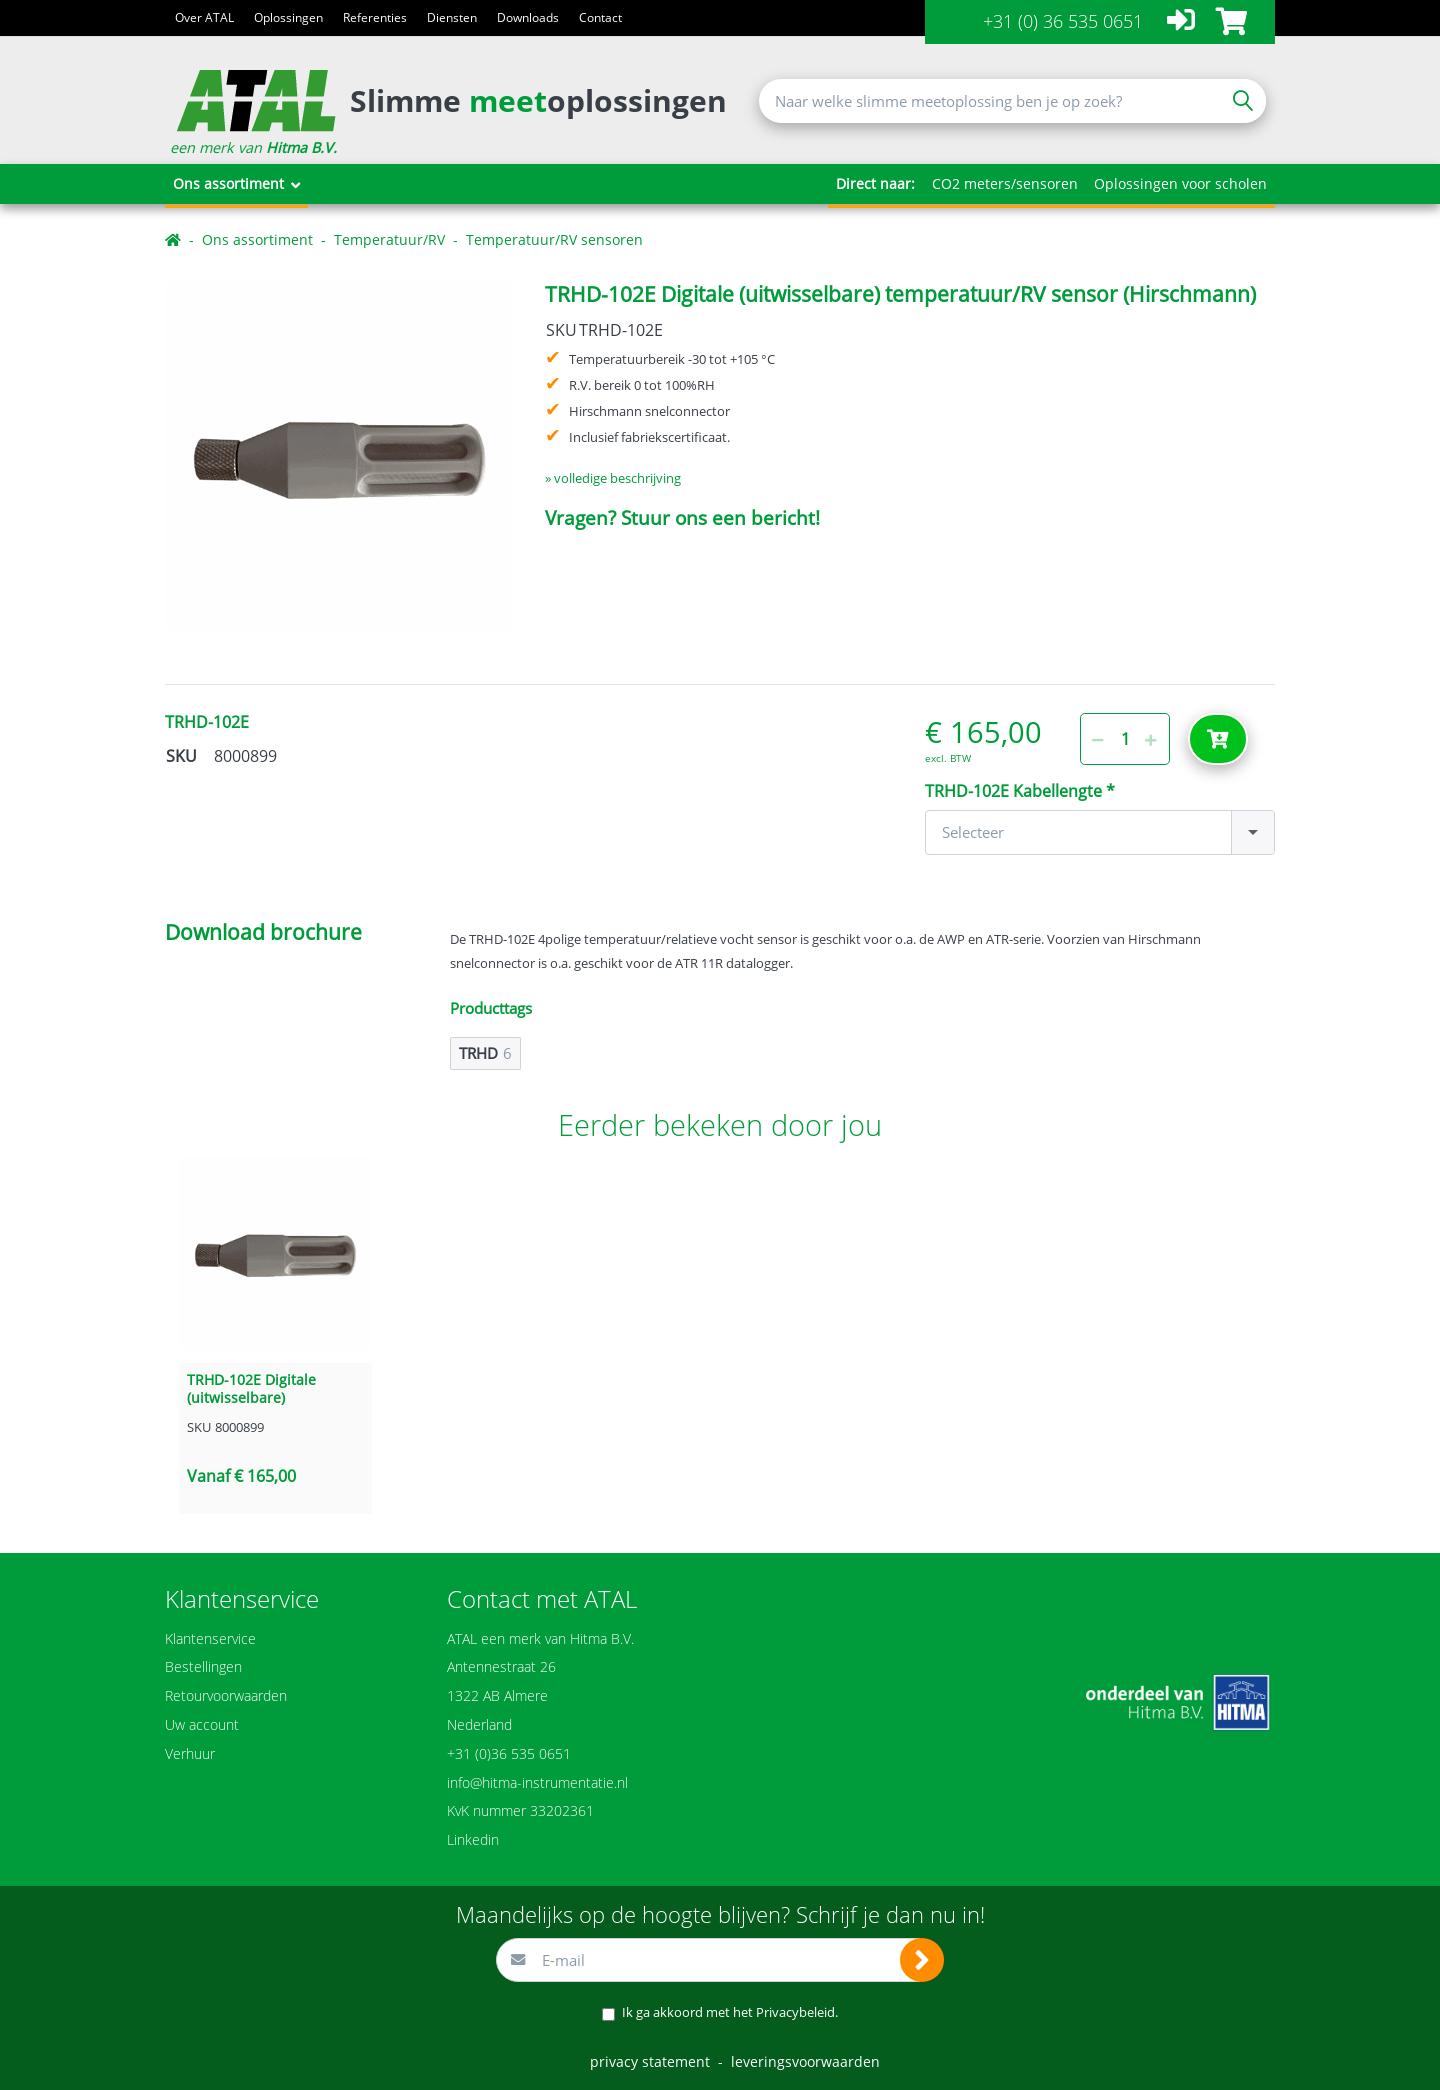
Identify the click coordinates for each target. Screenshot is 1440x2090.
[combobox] (1100, 832)
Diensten (452, 17)
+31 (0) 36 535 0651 (1063, 21)
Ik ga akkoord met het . (730, 2012)
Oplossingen (288, 17)
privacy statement (650, 2061)
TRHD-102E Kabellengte (1015, 791)
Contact (600, 17)
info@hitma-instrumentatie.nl (537, 1782)
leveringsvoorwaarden (805, 2061)
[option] (339, 456)
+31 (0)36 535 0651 (509, 1753)
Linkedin (473, 1839)
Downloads (528, 17)
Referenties (375, 17)
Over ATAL (204, 17)
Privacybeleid (795, 2012)
